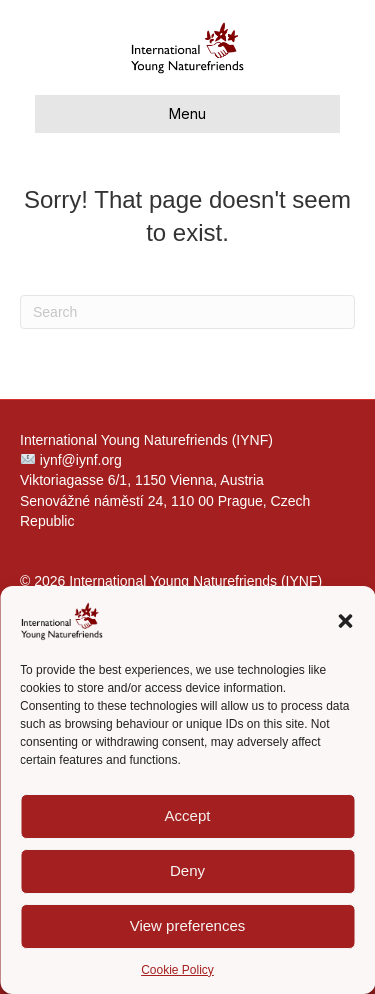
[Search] (187, 312)
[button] (345, 621)
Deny (187, 870)
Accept (188, 815)
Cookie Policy (177, 970)
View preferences (188, 925)
